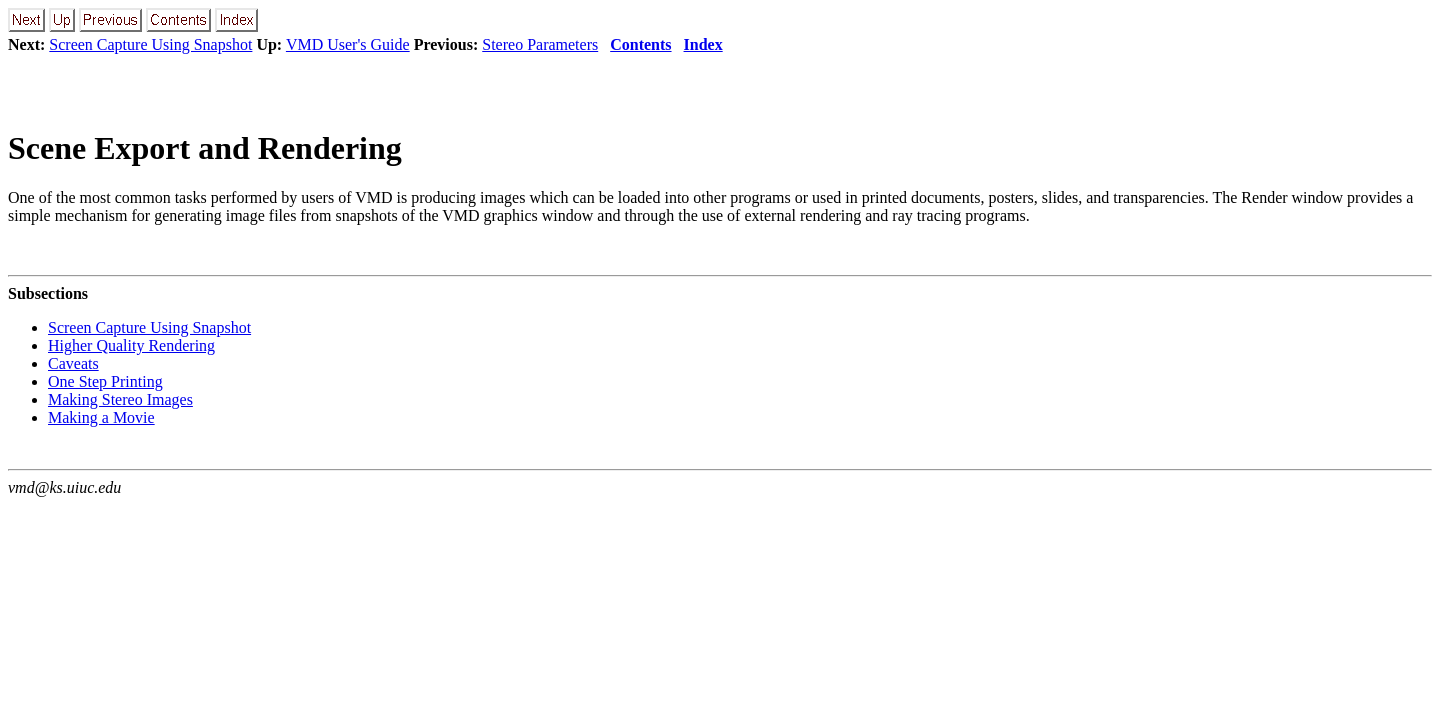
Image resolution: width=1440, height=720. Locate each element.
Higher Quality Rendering (131, 345)
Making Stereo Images (120, 399)
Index (703, 44)
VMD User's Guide (348, 44)
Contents (640, 44)
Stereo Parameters (540, 44)
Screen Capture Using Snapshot (150, 44)
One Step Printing (105, 381)
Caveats (73, 363)
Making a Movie (101, 417)
